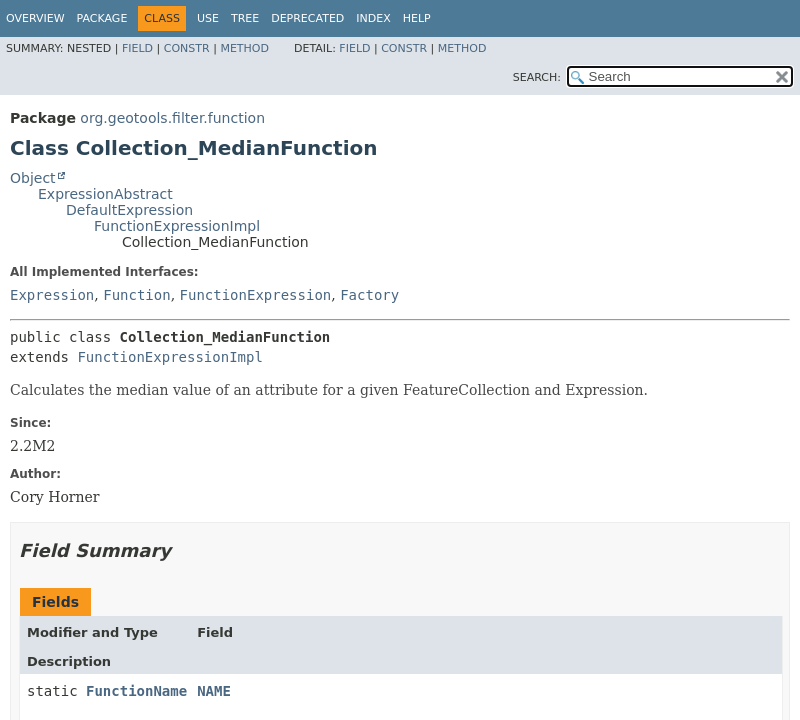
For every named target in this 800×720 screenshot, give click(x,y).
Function (136, 295)
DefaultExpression (129, 210)
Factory (369, 295)
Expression (52, 295)
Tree (245, 18)
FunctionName (136, 691)
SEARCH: (537, 77)
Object (33, 178)
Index (373, 18)
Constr (187, 48)
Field (137, 48)
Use (208, 18)
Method (244, 48)
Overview (35, 18)
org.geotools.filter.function (172, 118)
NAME (214, 691)
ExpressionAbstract (105, 194)
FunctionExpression (256, 295)
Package (102, 18)
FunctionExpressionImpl (177, 226)
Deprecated (307, 18)
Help (417, 18)
